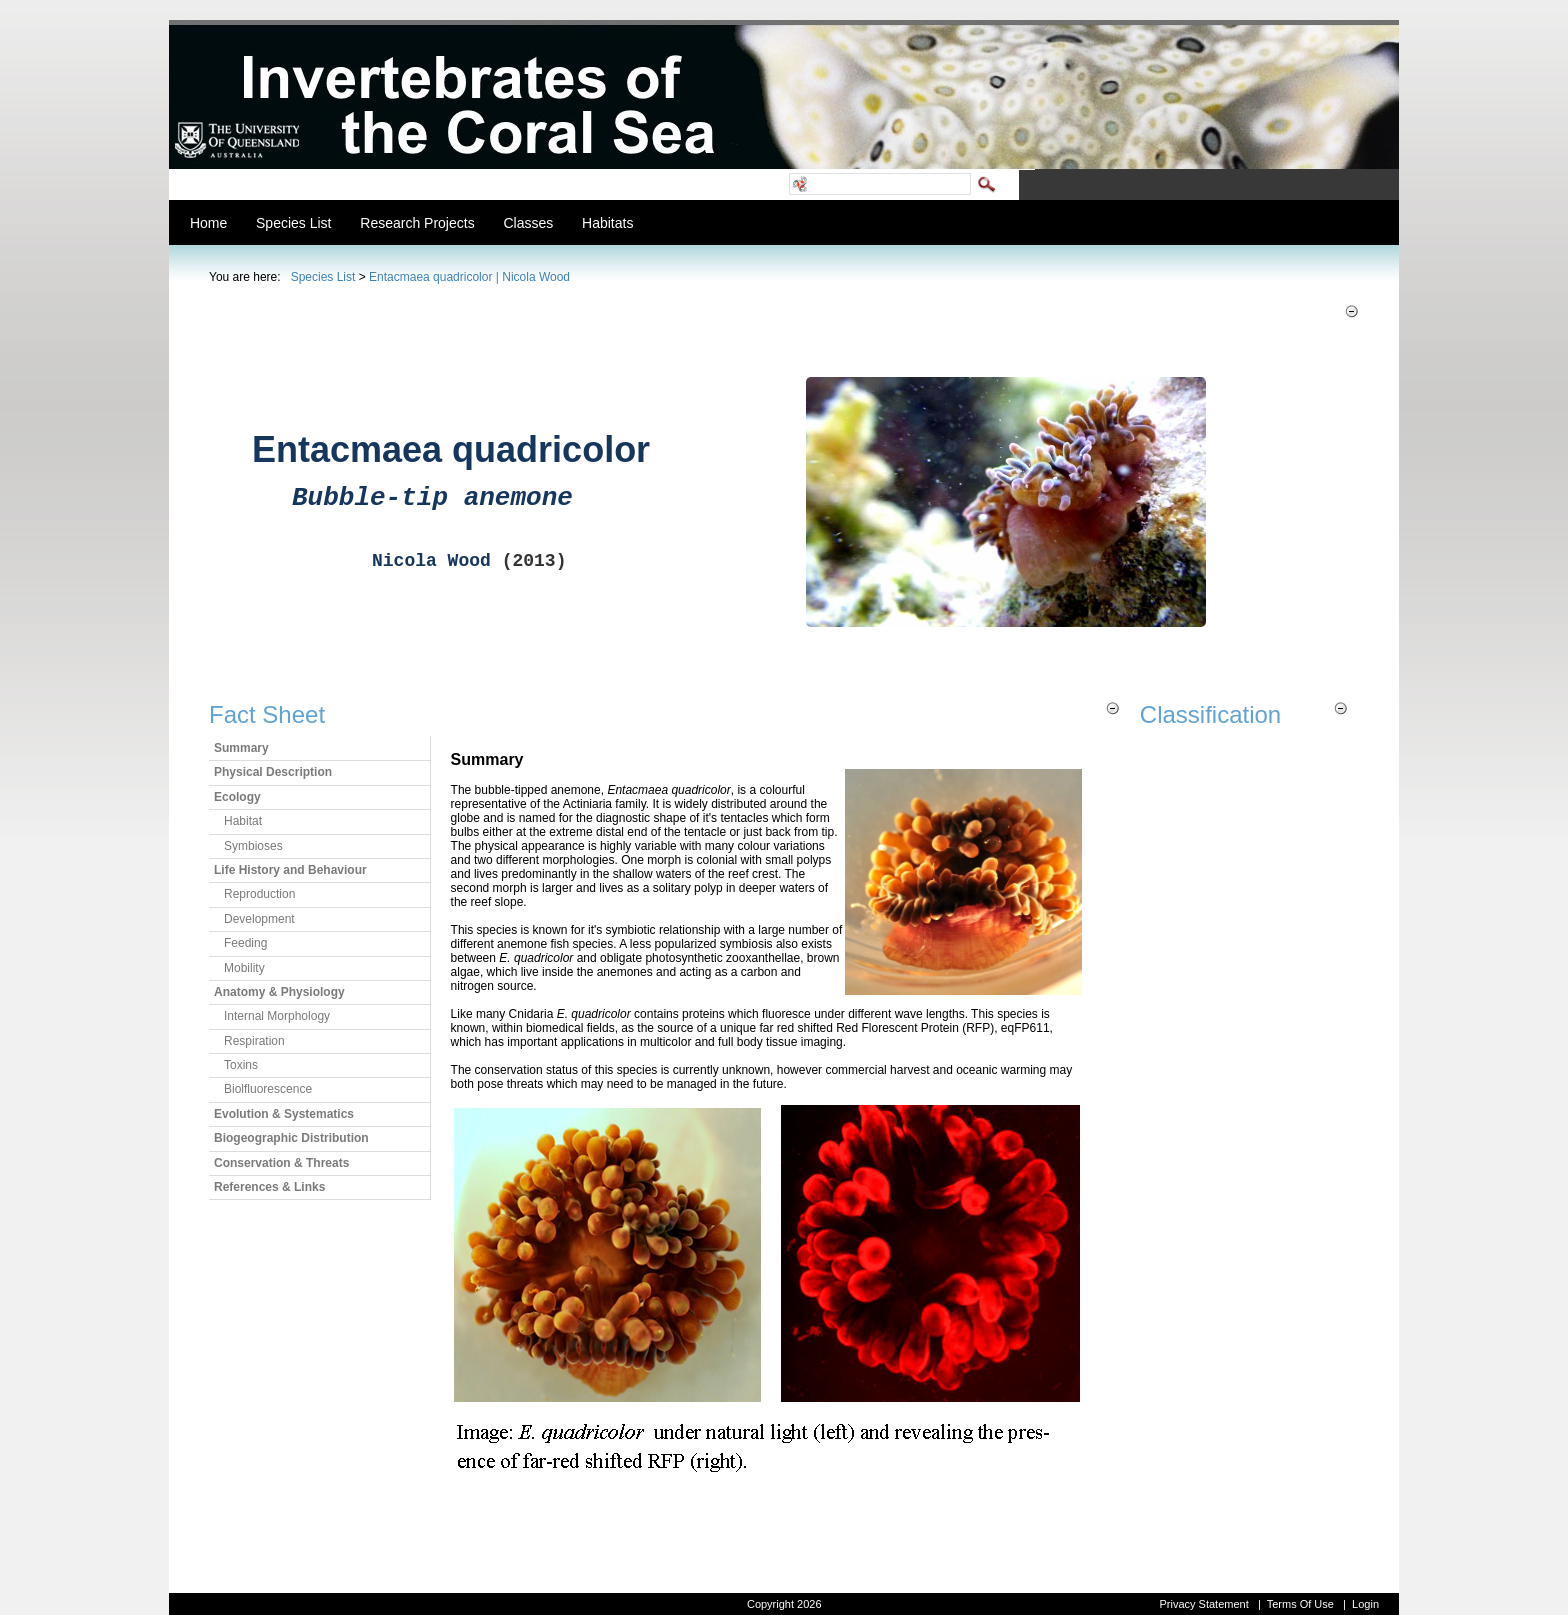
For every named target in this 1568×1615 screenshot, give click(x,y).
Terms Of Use (1300, 1604)
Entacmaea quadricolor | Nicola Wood (469, 277)
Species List (323, 277)
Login (1365, 1604)
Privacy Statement (1203, 1604)
